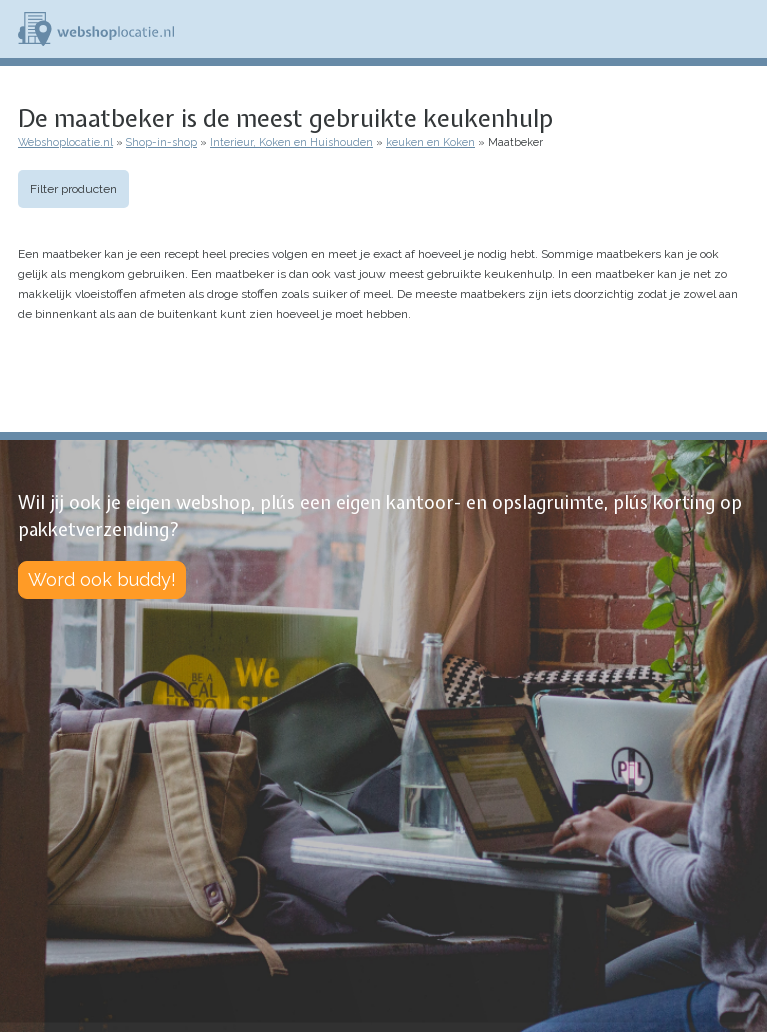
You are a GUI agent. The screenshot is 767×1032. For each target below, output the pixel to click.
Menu (743, 29)
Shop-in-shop (161, 142)
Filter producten (73, 189)
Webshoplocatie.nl (65, 142)
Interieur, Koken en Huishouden (291, 142)
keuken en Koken (430, 142)
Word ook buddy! (102, 579)
